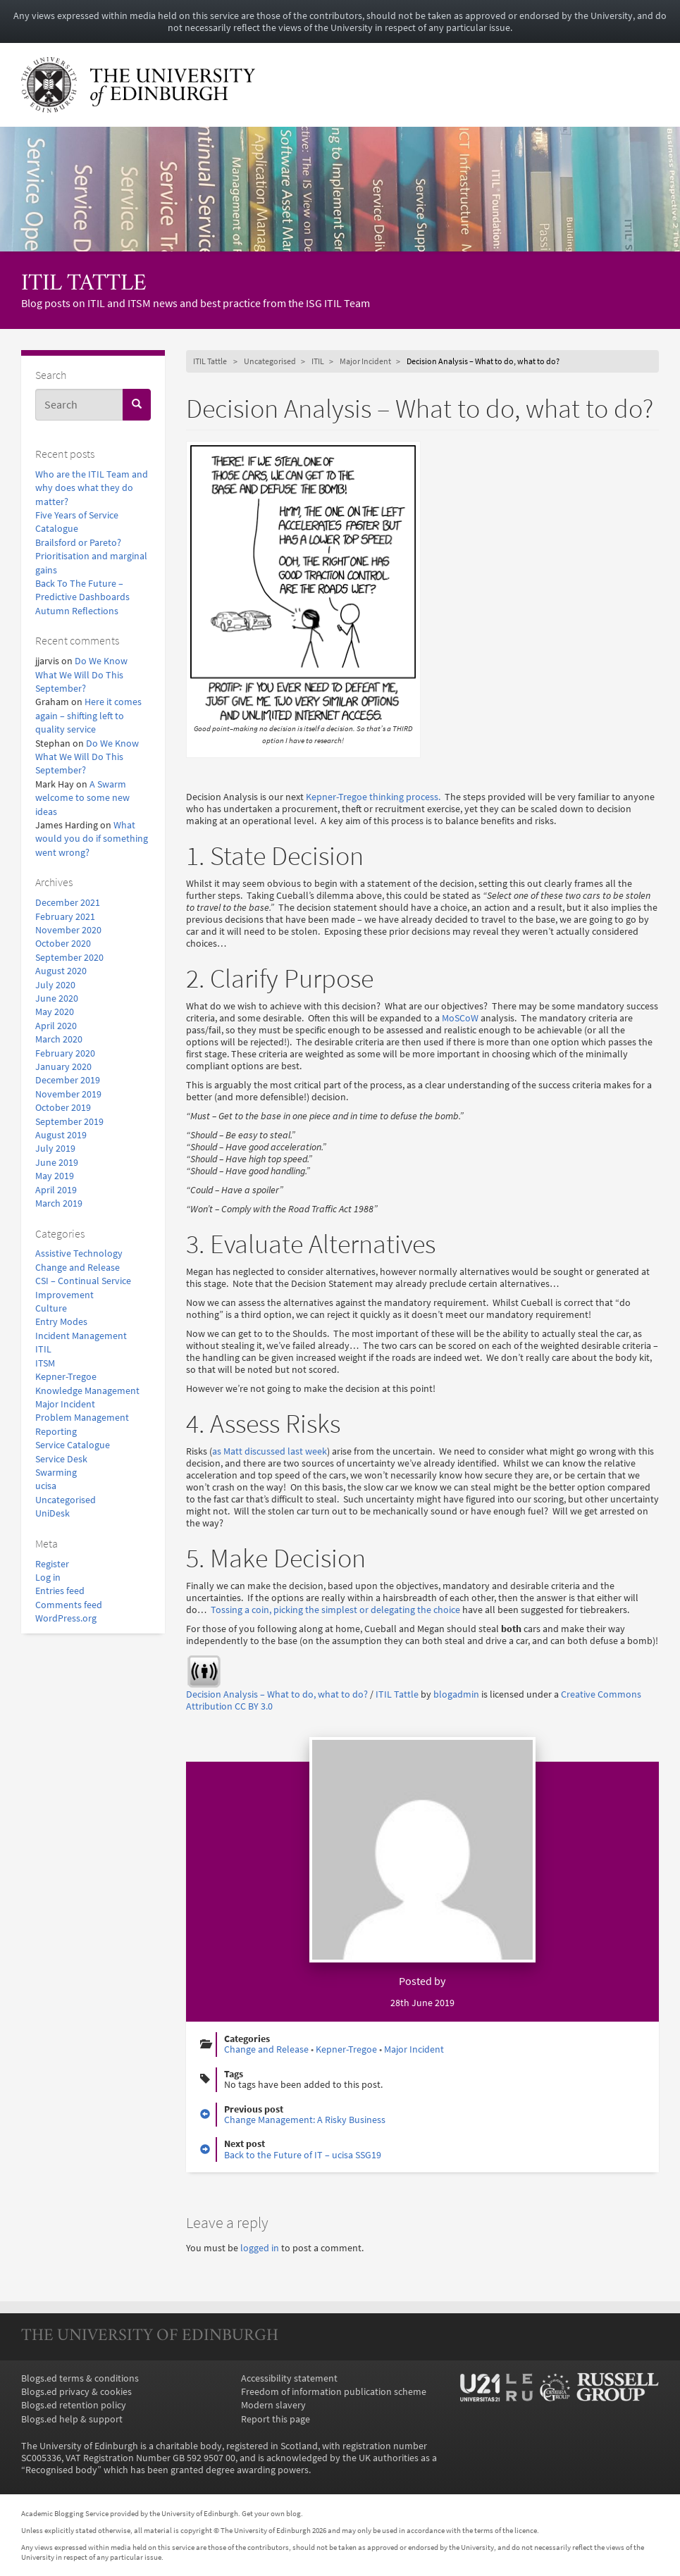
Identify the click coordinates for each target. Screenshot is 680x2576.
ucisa (45, 1486)
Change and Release (77, 1268)
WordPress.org (66, 1618)
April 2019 (56, 1190)
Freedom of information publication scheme (333, 2392)
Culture (51, 1308)
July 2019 (55, 1149)
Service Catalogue (72, 1445)
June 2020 (56, 998)
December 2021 (67, 903)
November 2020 (68, 930)
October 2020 (63, 944)
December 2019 (67, 1080)
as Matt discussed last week (269, 1451)
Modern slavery (273, 2405)
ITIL (43, 1349)
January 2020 (63, 1067)
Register (52, 1564)
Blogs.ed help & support (72, 2419)
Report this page (275, 2419)
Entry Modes (61, 1322)
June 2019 (56, 1163)
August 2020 (61, 971)
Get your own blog (271, 2513)
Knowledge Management (87, 1391)
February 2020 (65, 1053)
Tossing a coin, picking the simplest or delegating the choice (335, 1610)
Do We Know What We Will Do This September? (81, 675)
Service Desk (61, 1459)
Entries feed (60, 1591)
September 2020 (69, 958)
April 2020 (56, 1026)
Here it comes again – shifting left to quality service (88, 715)
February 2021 (65, 917)
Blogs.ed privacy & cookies (76, 2392)
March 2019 (58, 1203)
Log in (48, 1577)
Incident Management (81, 1336)
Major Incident (65, 1404)
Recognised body (61, 2470)
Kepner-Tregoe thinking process (372, 797)
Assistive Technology (79, 1253)
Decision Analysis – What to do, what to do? (277, 1694)
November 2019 (68, 1094)
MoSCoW (460, 1018)
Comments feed (68, 1605)
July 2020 (55, 985)
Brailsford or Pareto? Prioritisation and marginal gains (91, 556)
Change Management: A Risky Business (304, 2120)
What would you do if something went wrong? (91, 839)
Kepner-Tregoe (66, 1377)
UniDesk (52, 1513)
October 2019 (63, 1108)
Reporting (56, 1432)
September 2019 (69, 1122)
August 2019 (61, 1135)
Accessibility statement (289, 2378)
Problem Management (82, 1418)
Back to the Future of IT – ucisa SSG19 (302, 2155)
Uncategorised (65, 1500)
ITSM (45, 1363)
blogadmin (456, 1694)
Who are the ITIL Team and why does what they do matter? (91, 488)
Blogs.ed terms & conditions (80, 2378)
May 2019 (54, 1176)
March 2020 (58, 1039)
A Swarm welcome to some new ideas (82, 798)
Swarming (56, 1473)
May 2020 (54, 1012)
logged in (259, 2248)
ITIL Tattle (84, 284)
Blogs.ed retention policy (73, 2405)
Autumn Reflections (76, 611)
